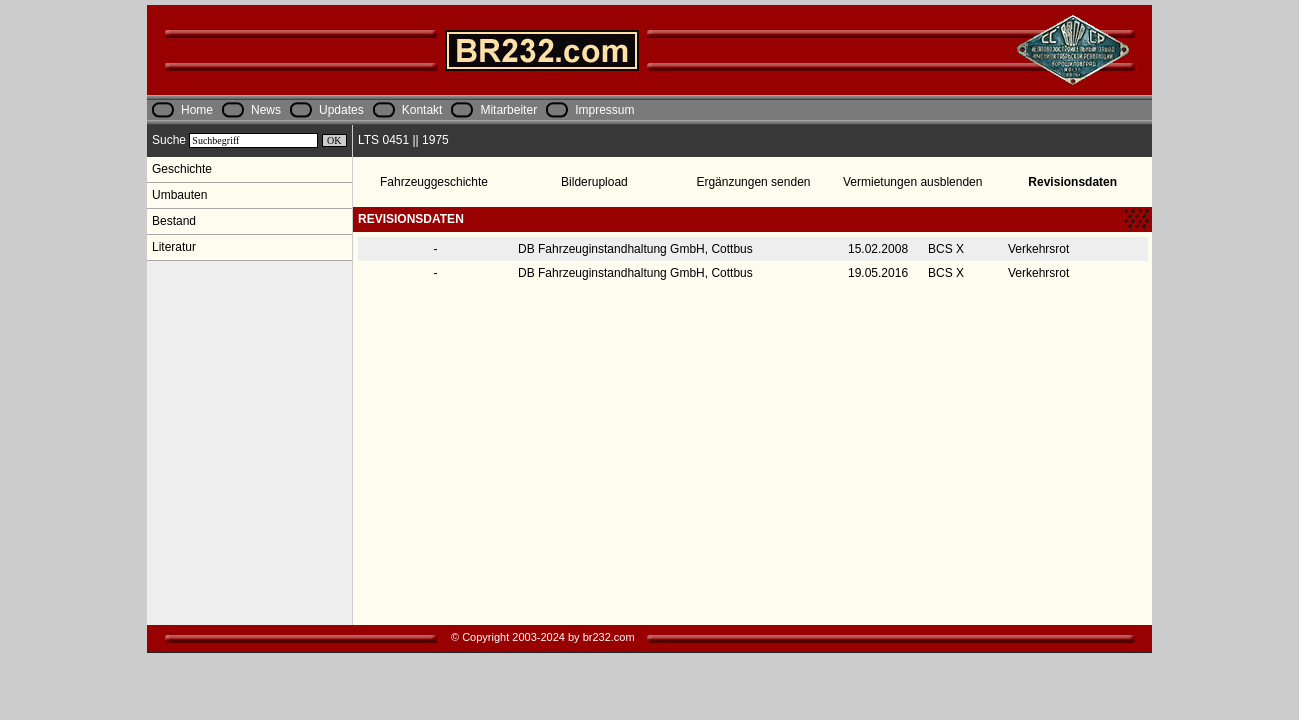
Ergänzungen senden (753, 182)
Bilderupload (594, 182)
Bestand (174, 221)
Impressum (604, 110)
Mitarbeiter (508, 110)
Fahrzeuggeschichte (434, 182)
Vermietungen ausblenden (912, 182)
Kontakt (422, 110)
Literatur (174, 247)
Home (197, 110)
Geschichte (182, 169)
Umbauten (179, 195)
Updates (341, 110)
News (266, 110)
